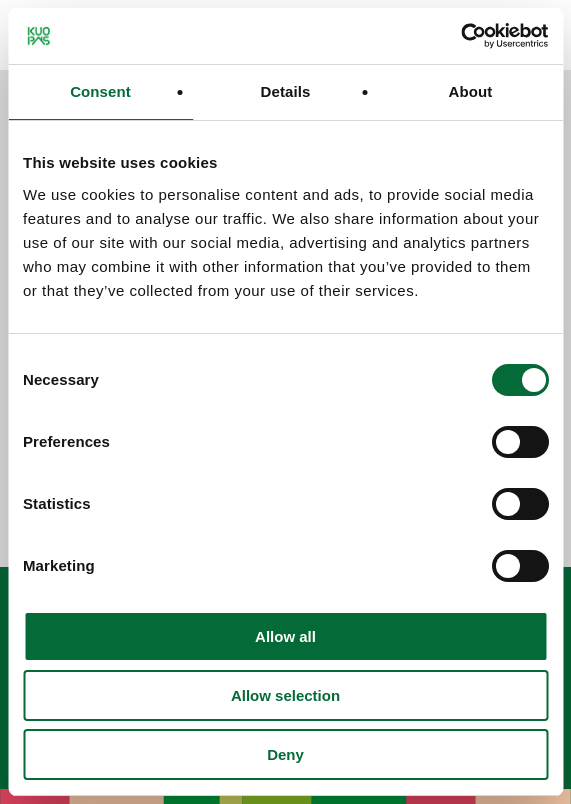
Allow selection (285, 695)
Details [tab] (286, 91)
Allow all (285, 636)
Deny (285, 754)
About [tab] (471, 91)
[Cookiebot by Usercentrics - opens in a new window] (460, 36)
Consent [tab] (100, 91)
